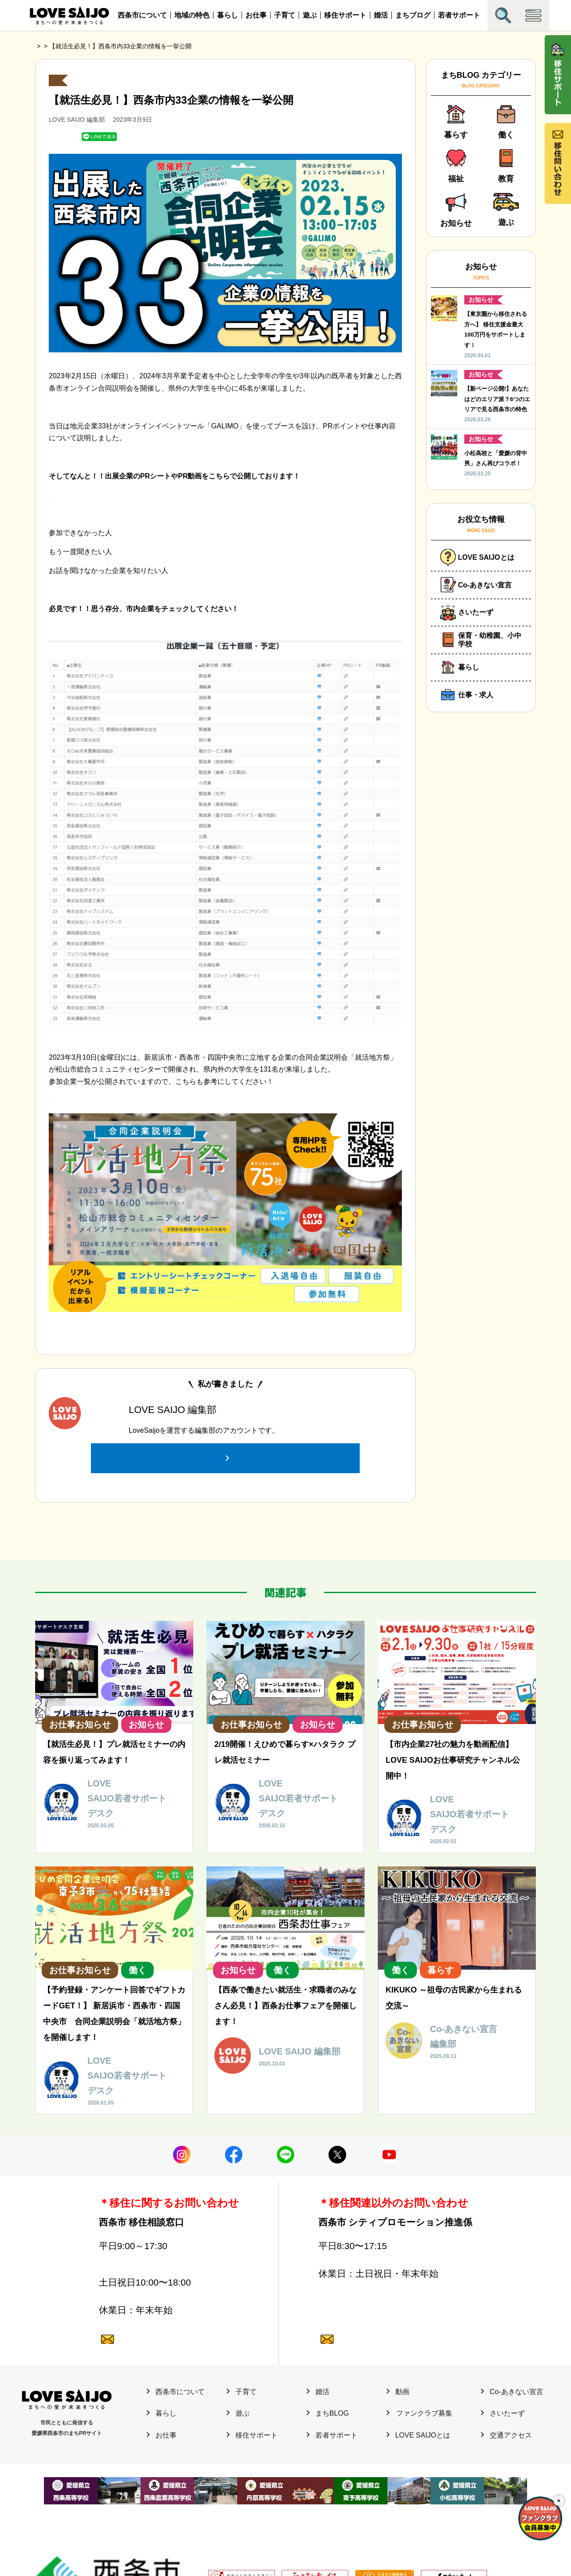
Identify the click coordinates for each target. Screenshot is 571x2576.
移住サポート (345, 15)
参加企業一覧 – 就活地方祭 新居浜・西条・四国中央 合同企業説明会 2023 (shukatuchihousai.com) (203, 1094)
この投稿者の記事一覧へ (225, 1444)
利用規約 (217, 2529)
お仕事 (256, 15)
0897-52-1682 (388, 2233)
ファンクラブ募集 (419, 2414)
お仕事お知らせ (77, 73)
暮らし (227, 15)
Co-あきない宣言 (512, 2392)
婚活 (381, 15)
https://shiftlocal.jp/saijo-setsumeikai (104, 488)
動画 (398, 2392)
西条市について (142, 15)
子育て (284, 15)
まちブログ (412, 15)
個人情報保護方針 (174, 2529)
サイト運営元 (125, 2529)
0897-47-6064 (169, 2233)
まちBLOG (328, 2414)
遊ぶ (310, 15)
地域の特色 (192, 15)
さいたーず (503, 2414)
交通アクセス (506, 2435)
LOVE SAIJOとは (418, 2435)
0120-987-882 (169, 2288)
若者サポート (459, 15)
